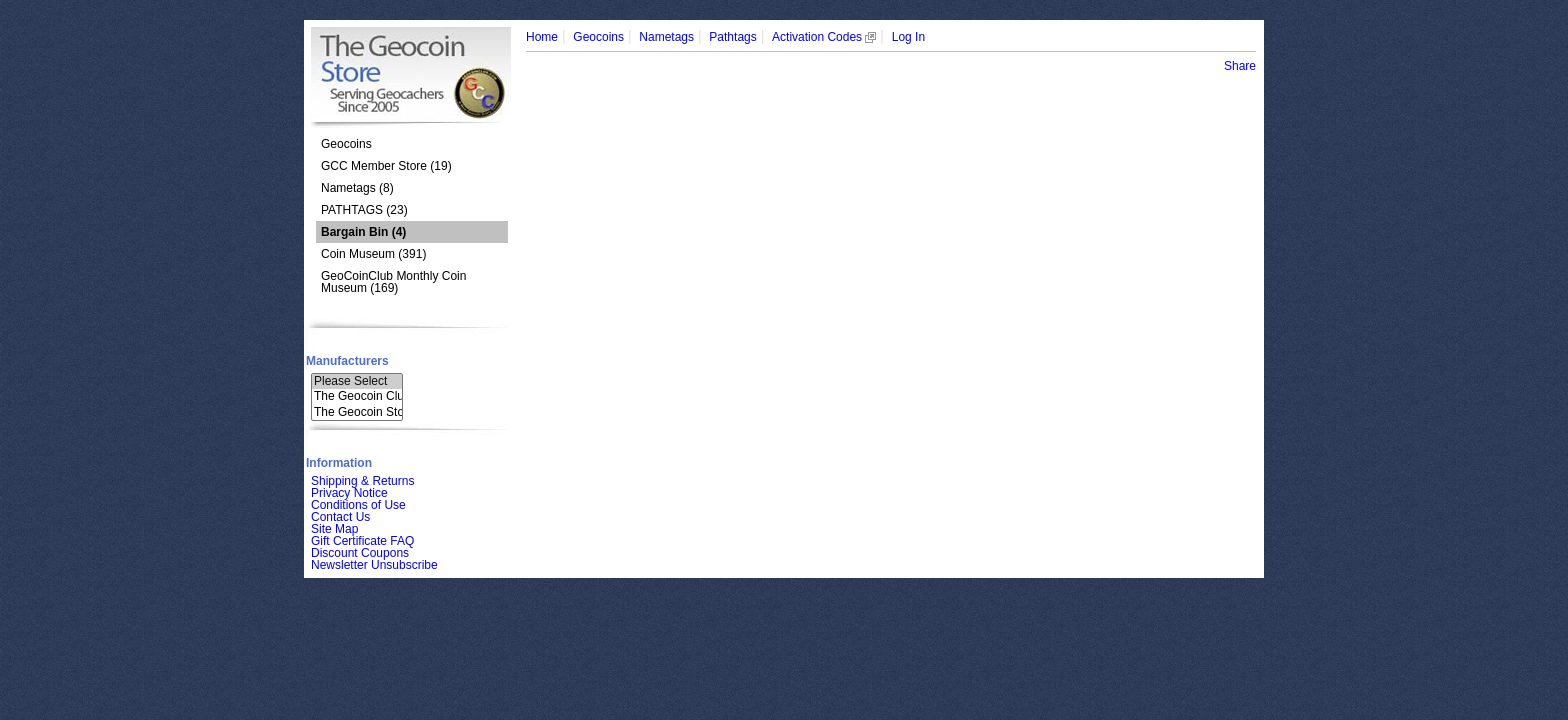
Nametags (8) (357, 188)
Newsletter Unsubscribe (374, 565)
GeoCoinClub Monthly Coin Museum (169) (393, 282)
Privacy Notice (349, 493)
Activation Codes (824, 37)
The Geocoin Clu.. (357, 396)
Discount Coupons (360, 553)
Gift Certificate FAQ (362, 541)
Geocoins (346, 144)
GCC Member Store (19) (386, 166)
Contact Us (340, 517)
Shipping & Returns (362, 481)
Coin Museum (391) (373, 254)
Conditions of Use (358, 505)
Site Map (334, 529)
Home (542, 37)
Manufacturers (347, 361)
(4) (363, 232)
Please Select (357, 381)
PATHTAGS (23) (364, 210)
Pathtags (732, 37)
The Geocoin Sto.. (357, 412)
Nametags (666, 37)
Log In (908, 37)
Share (1240, 66)
